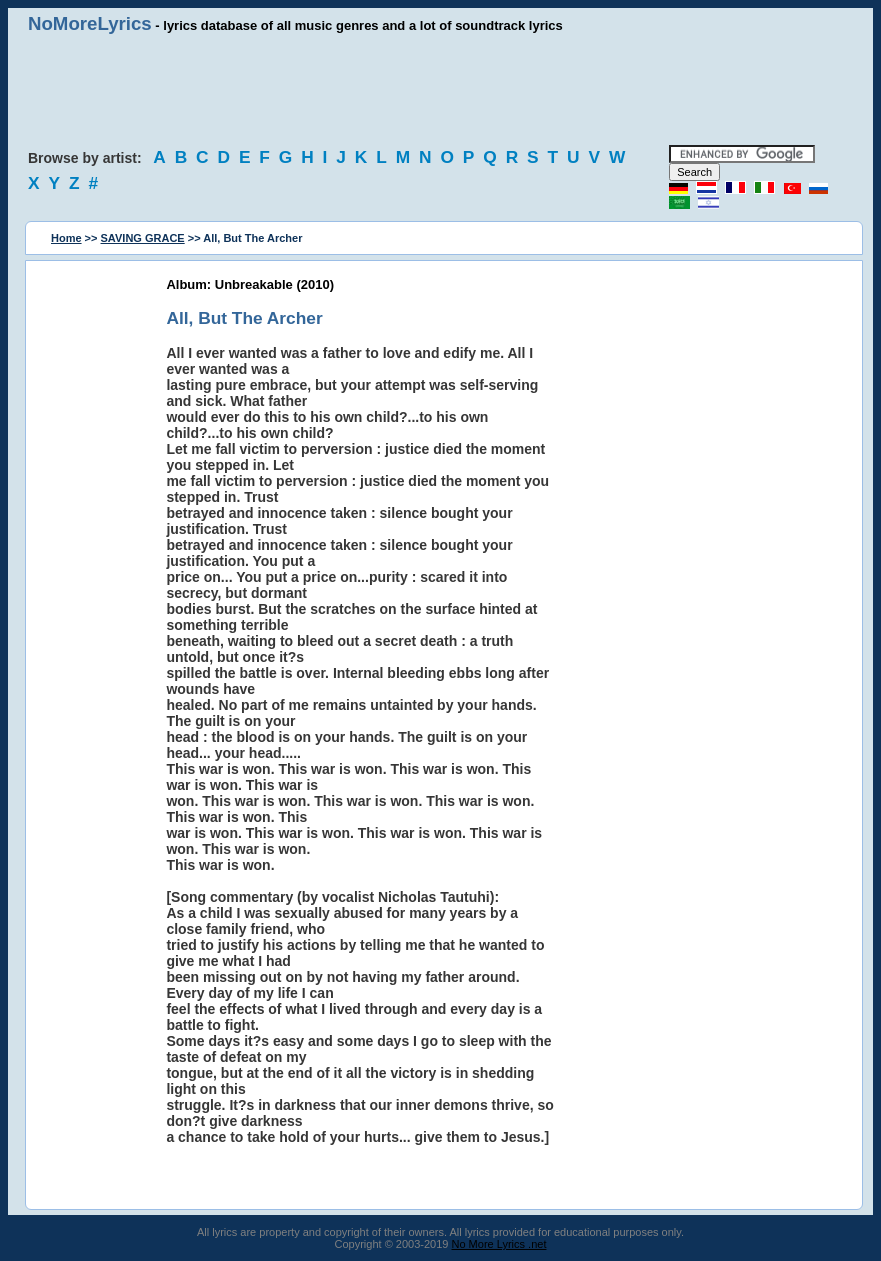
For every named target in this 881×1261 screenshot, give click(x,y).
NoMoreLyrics (90, 23)
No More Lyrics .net (499, 1244)
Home (66, 238)
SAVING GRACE (143, 238)
